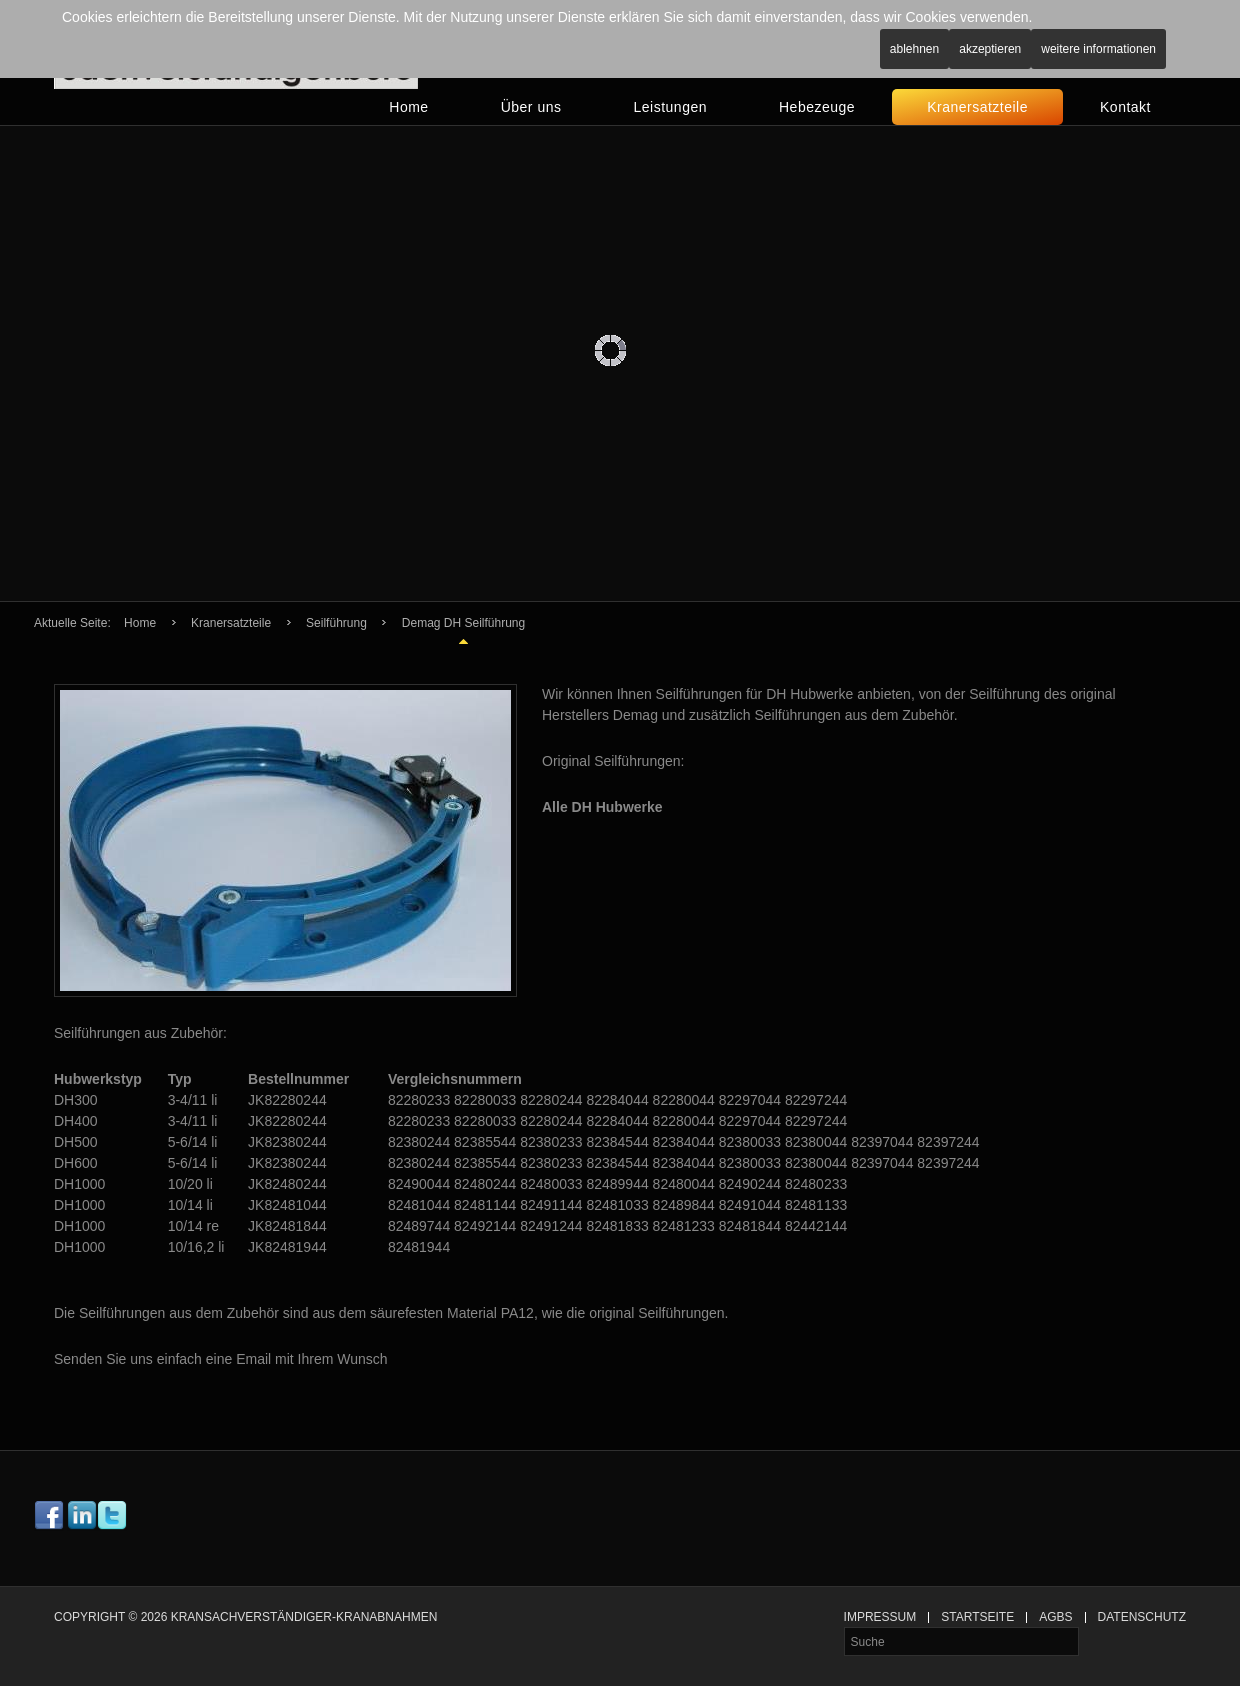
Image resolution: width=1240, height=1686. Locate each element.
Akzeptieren (990, 49)
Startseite (977, 1617)
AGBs (1055, 1617)
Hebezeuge (817, 107)
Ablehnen (914, 49)
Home (408, 107)
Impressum (880, 1617)
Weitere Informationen (1098, 49)
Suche (844, 1627)
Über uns (531, 107)
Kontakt (1125, 107)
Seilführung (336, 623)
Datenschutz (1142, 1617)
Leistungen (670, 107)
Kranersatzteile (977, 107)
